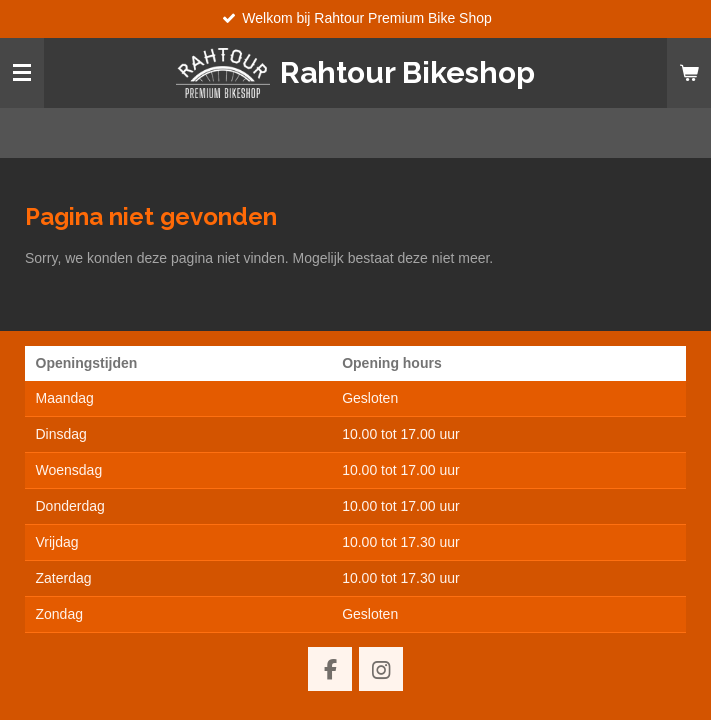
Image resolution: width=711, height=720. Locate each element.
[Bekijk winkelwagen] (689, 73)
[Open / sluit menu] (22, 73)
